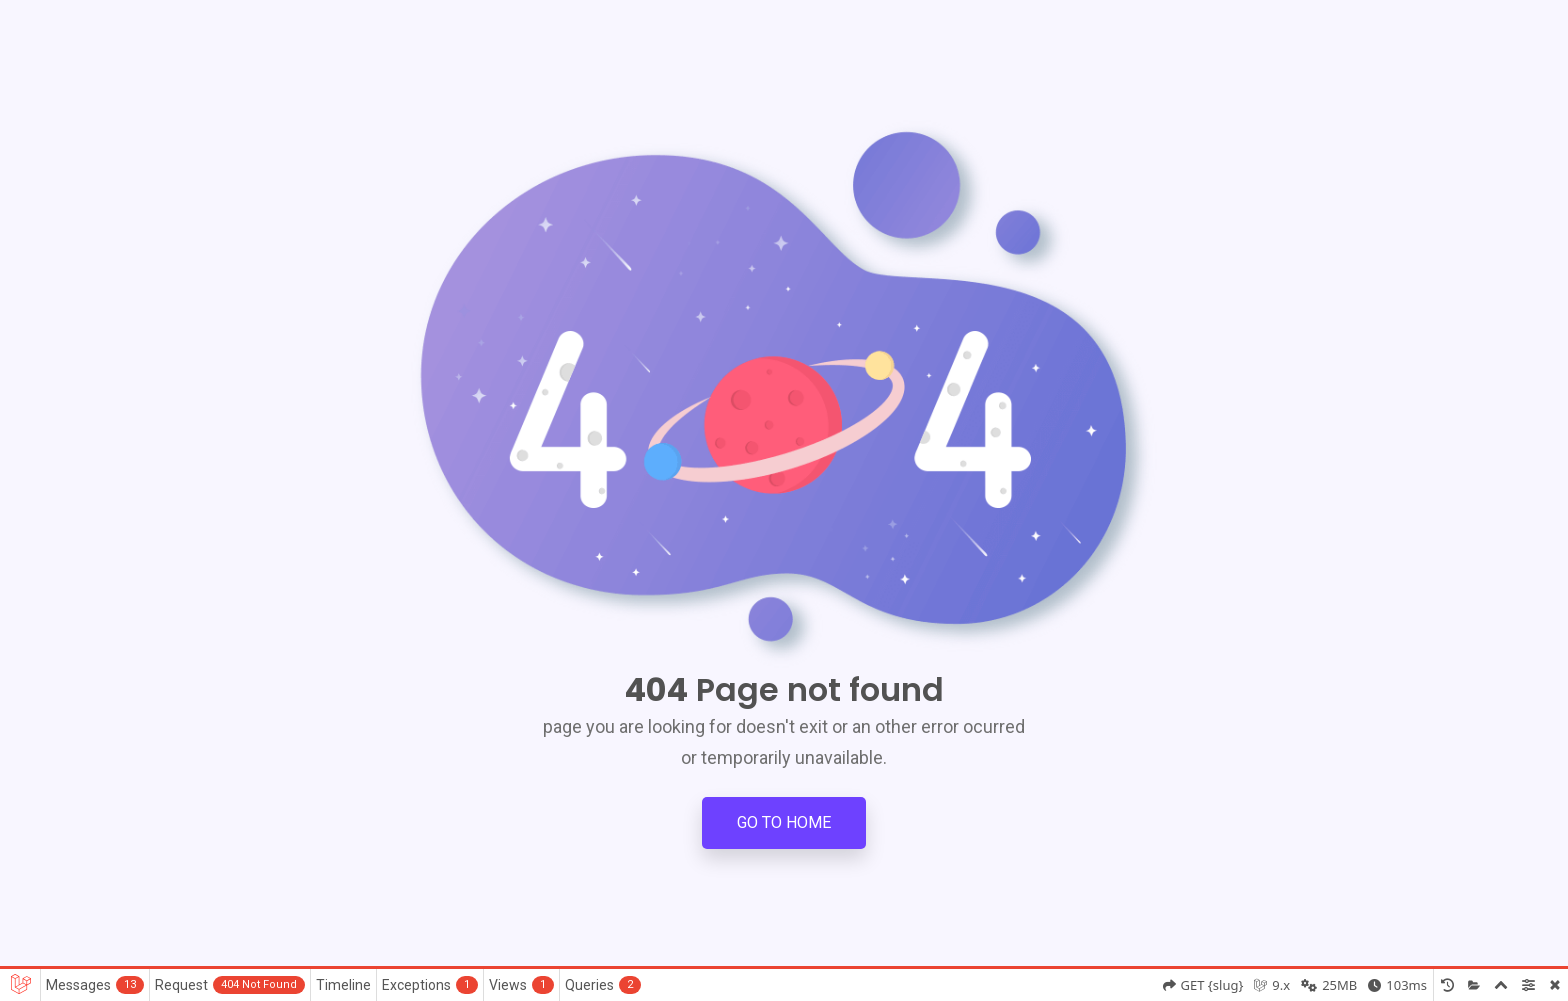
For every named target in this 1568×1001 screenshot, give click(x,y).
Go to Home (784, 822)
